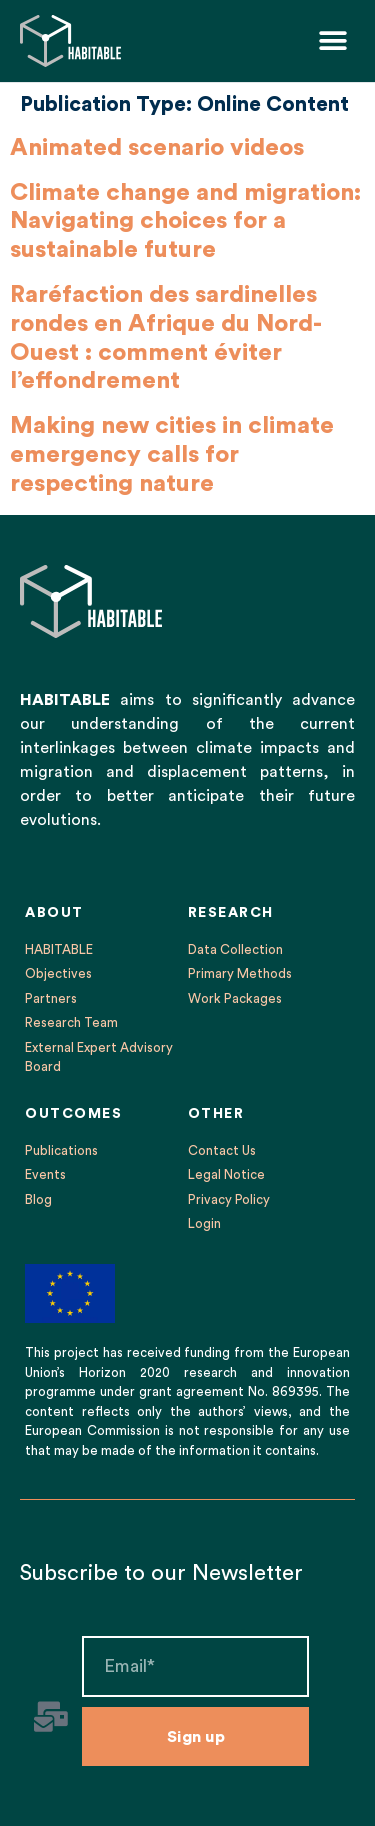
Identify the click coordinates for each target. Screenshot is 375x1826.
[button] (332, 40)
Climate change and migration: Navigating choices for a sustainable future (185, 222)
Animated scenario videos (157, 148)
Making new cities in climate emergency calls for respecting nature (172, 455)
